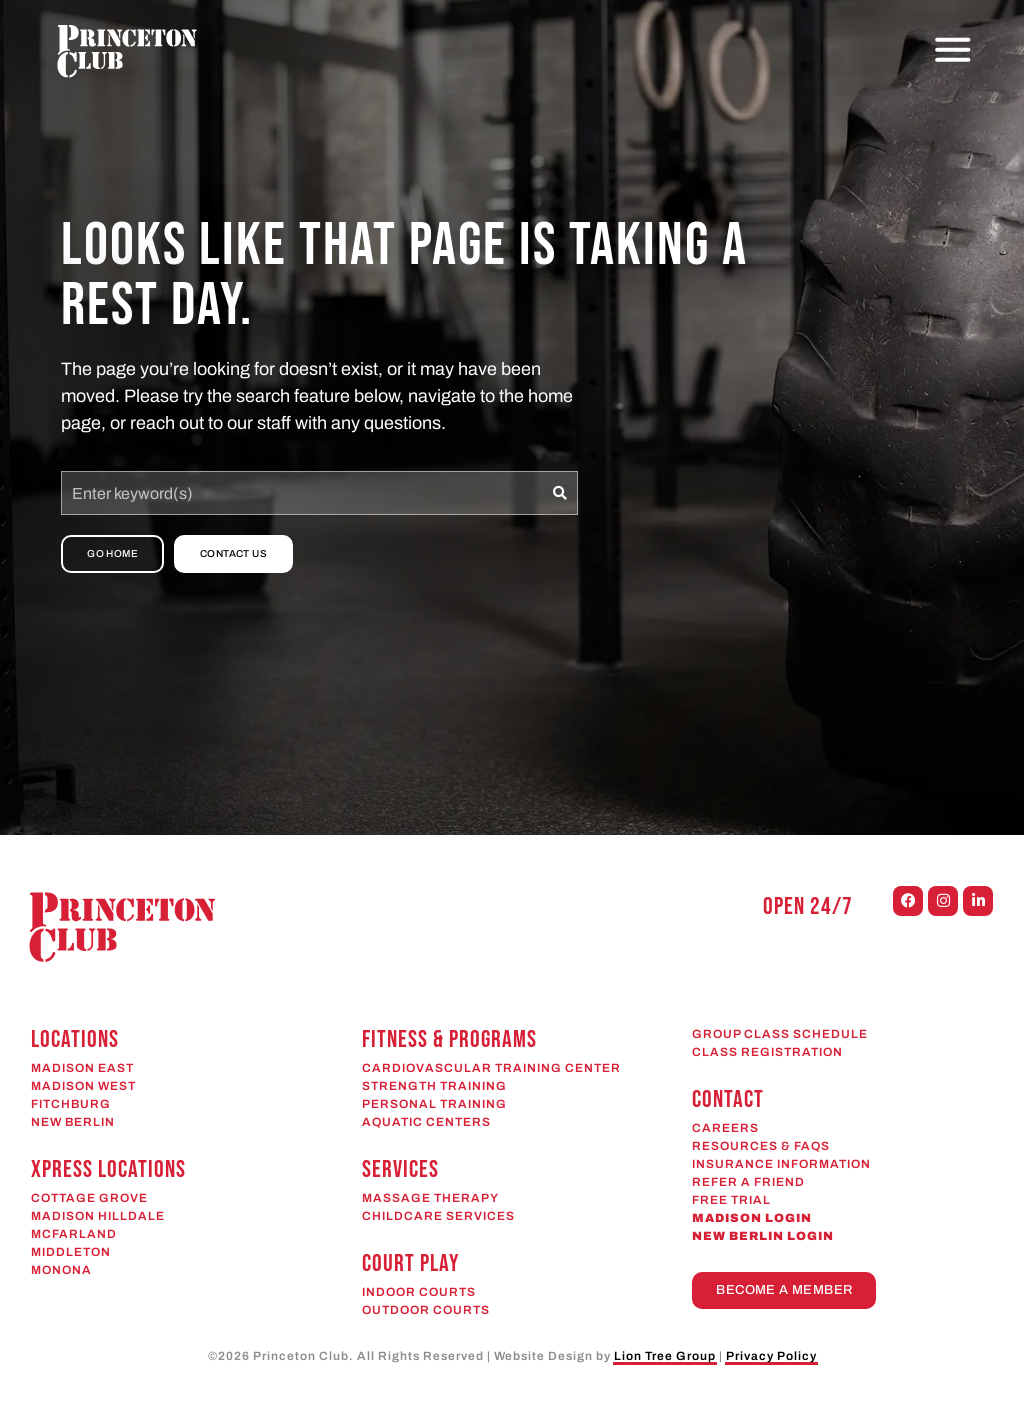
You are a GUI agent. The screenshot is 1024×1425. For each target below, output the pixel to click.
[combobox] (302, 493)
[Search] (560, 493)
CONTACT (728, 1099)
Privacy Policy (771, 1356)
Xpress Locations (108, 1169)
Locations (75, 1039)
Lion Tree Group (665, 1356)
